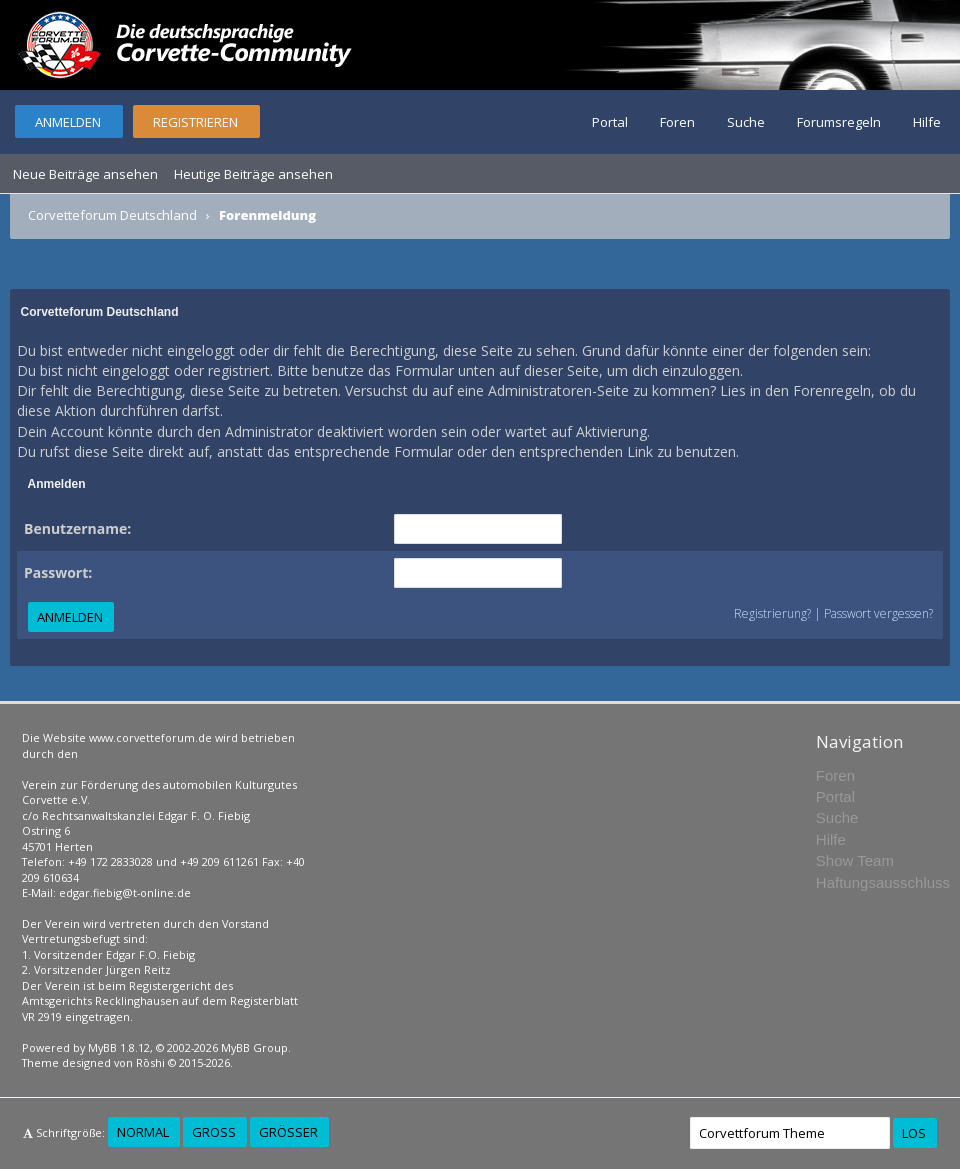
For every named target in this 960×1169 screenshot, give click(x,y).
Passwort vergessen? (878, 613)
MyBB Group (254, 1047)
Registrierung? (772, 613)
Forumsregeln (839, 122)
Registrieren (195, 122)
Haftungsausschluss (883, 882)
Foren (677, 122)
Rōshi (150, 1062)
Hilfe (927, 122)
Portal (610, 122)
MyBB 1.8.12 (119, 1047)
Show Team (855, 860)
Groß (214, 1132)
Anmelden (68, 122)
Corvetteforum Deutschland (112, 215)
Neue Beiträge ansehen (85, 174)
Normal (143, 1132)
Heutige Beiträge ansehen (253, 174)
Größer (288, 1132)
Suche (746, 122)
